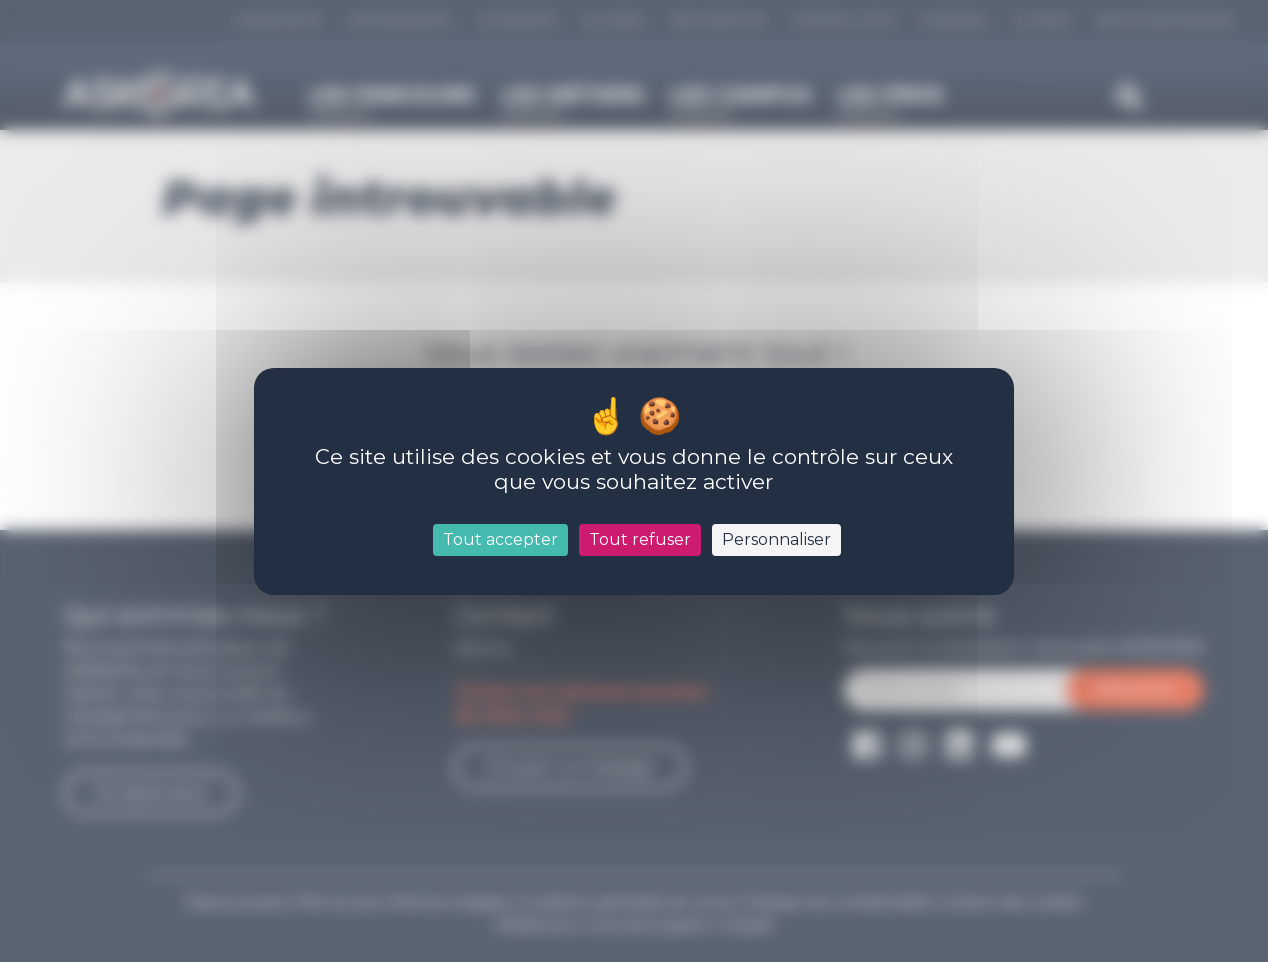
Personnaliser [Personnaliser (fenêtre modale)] (776, 539)
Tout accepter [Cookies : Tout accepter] (500, 539)
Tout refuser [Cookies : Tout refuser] (640, 539)
